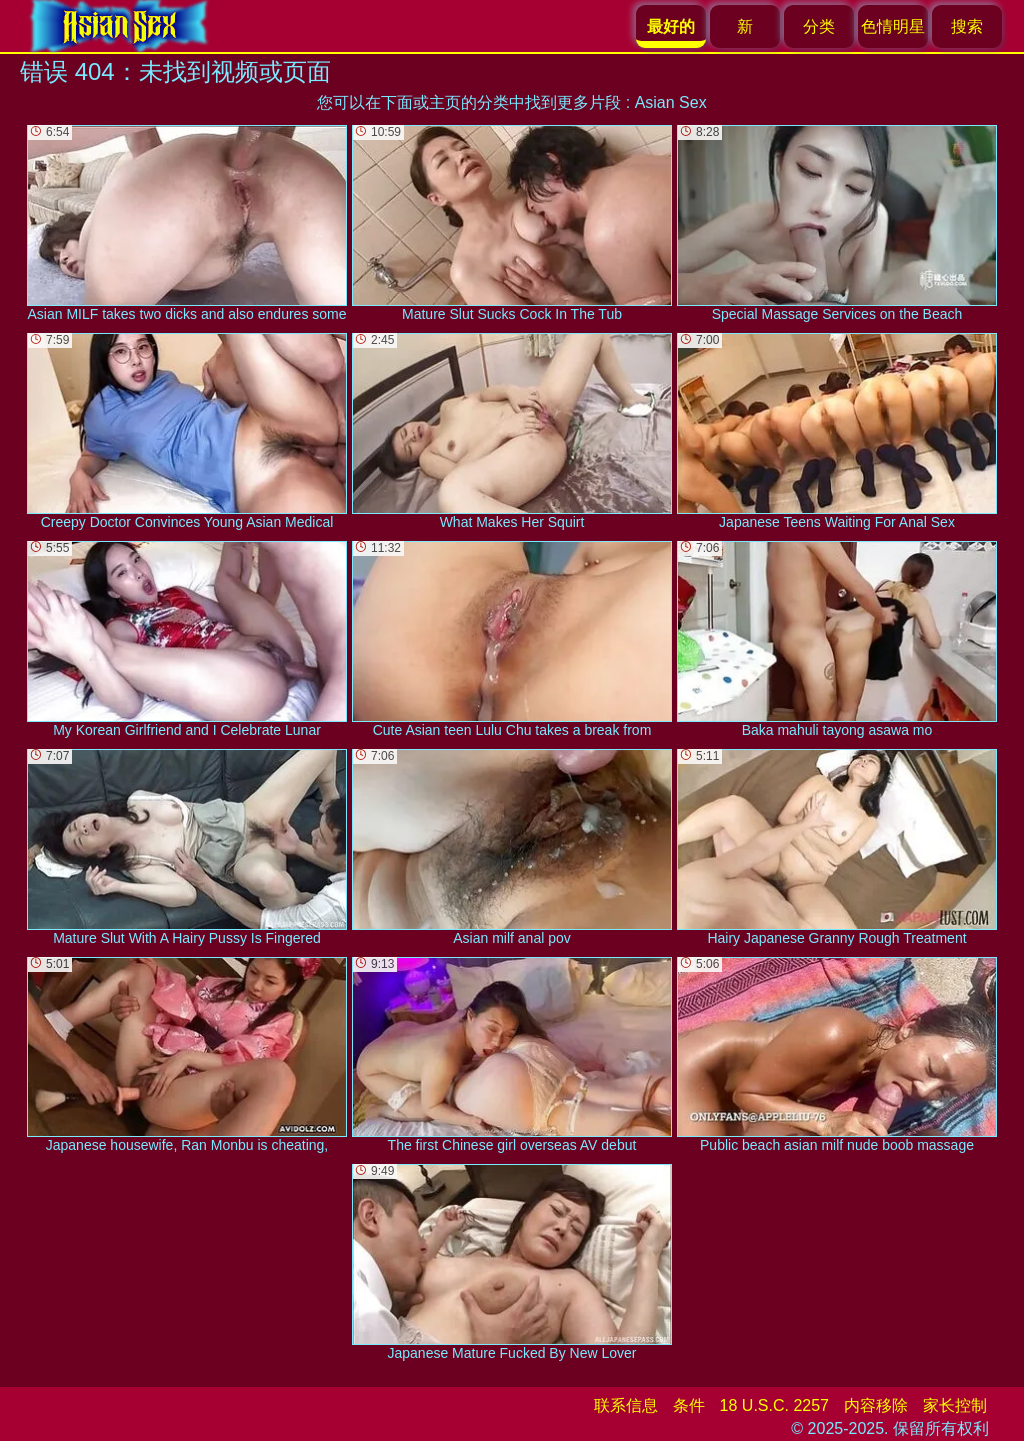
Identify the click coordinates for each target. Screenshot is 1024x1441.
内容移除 (876, 1405)
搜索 (967, 26)
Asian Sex (671, 102)
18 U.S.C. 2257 (774, 1405)
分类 (819, 26)
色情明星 (893, 26)
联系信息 (626, 1405)
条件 (689, 1405)
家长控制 (955, 1405)
